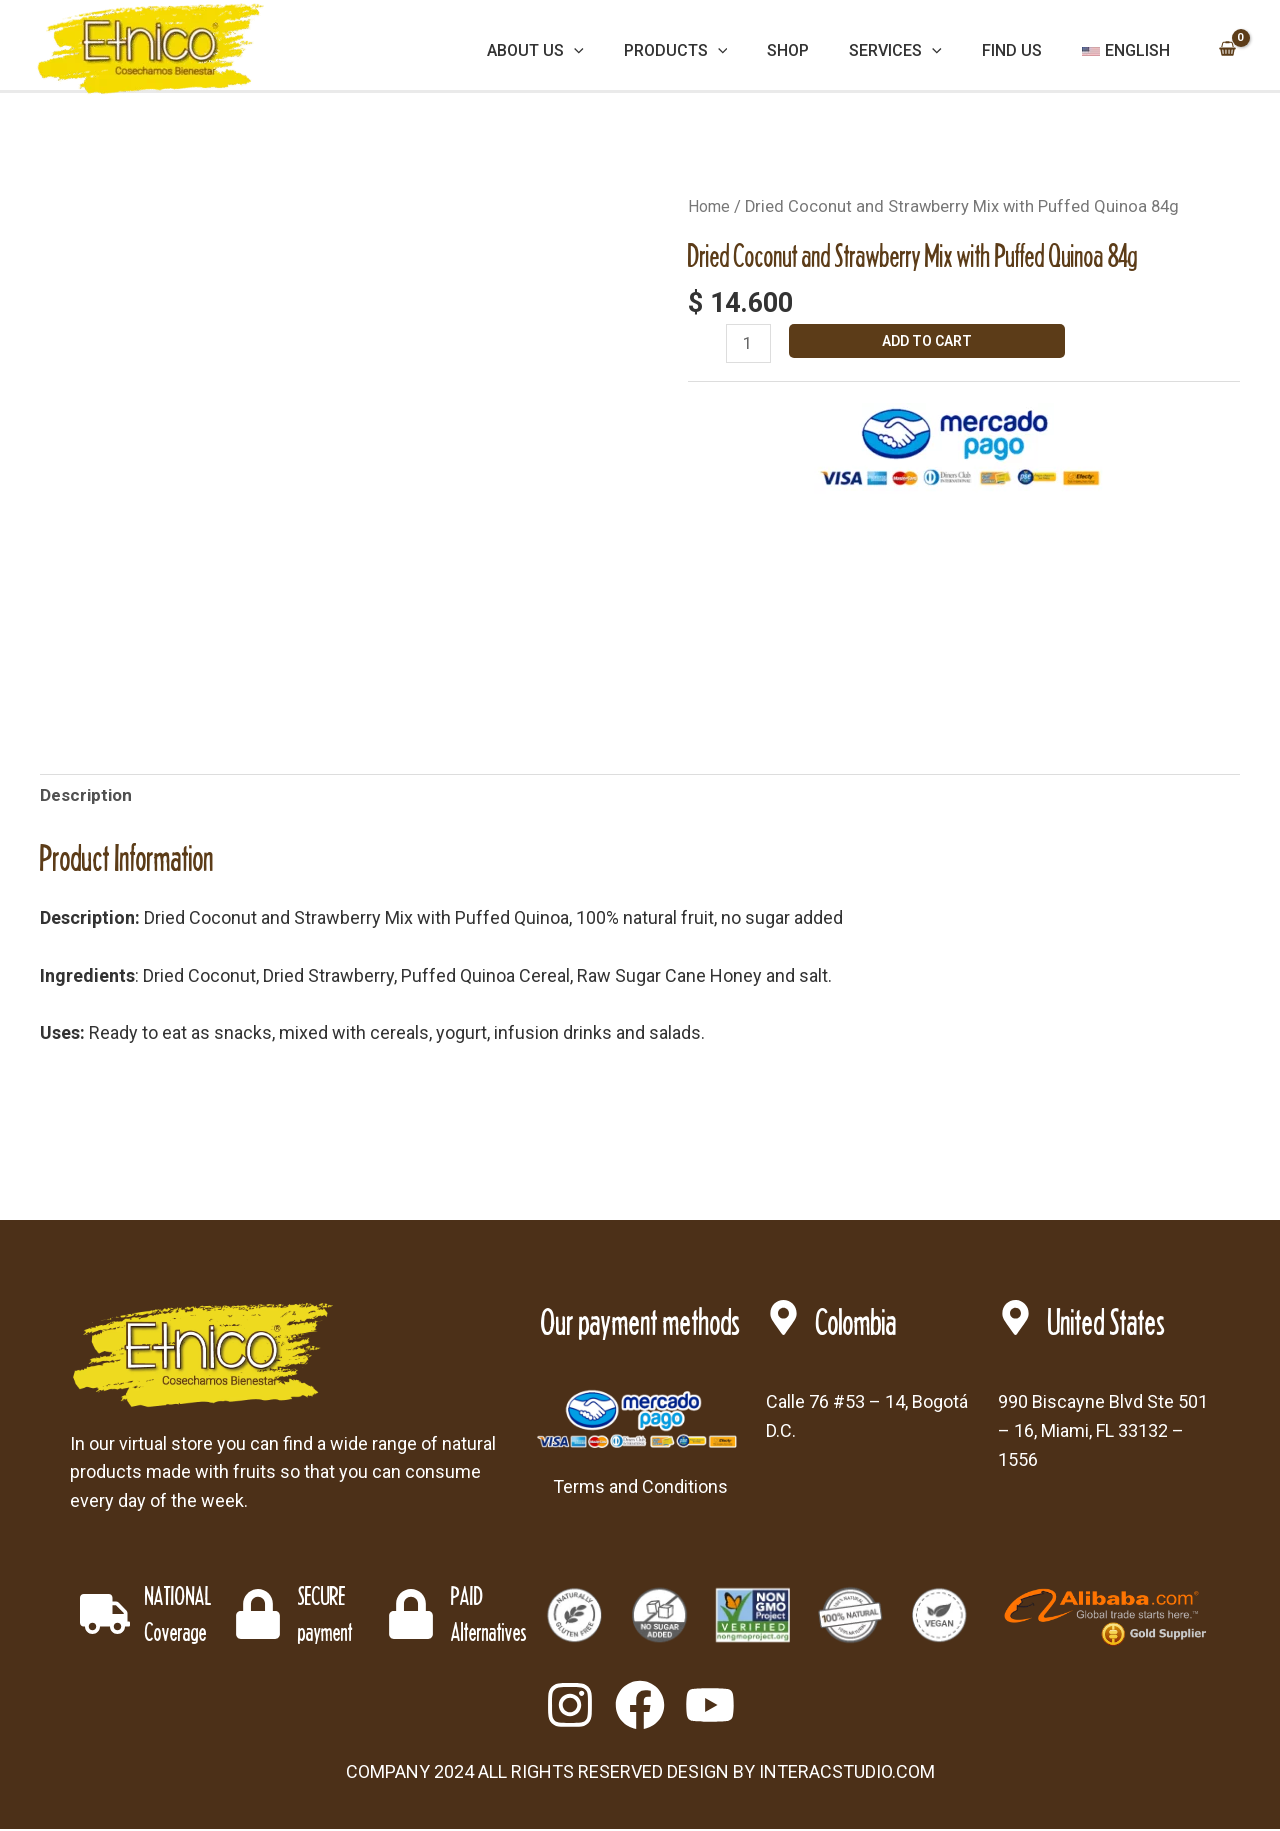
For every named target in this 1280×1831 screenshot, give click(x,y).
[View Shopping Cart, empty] (1227, 50)
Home (710, 206)
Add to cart (929, 341)
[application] (651, 50)
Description (87, 796)
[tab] (87, 797)
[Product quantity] (749, 345)
